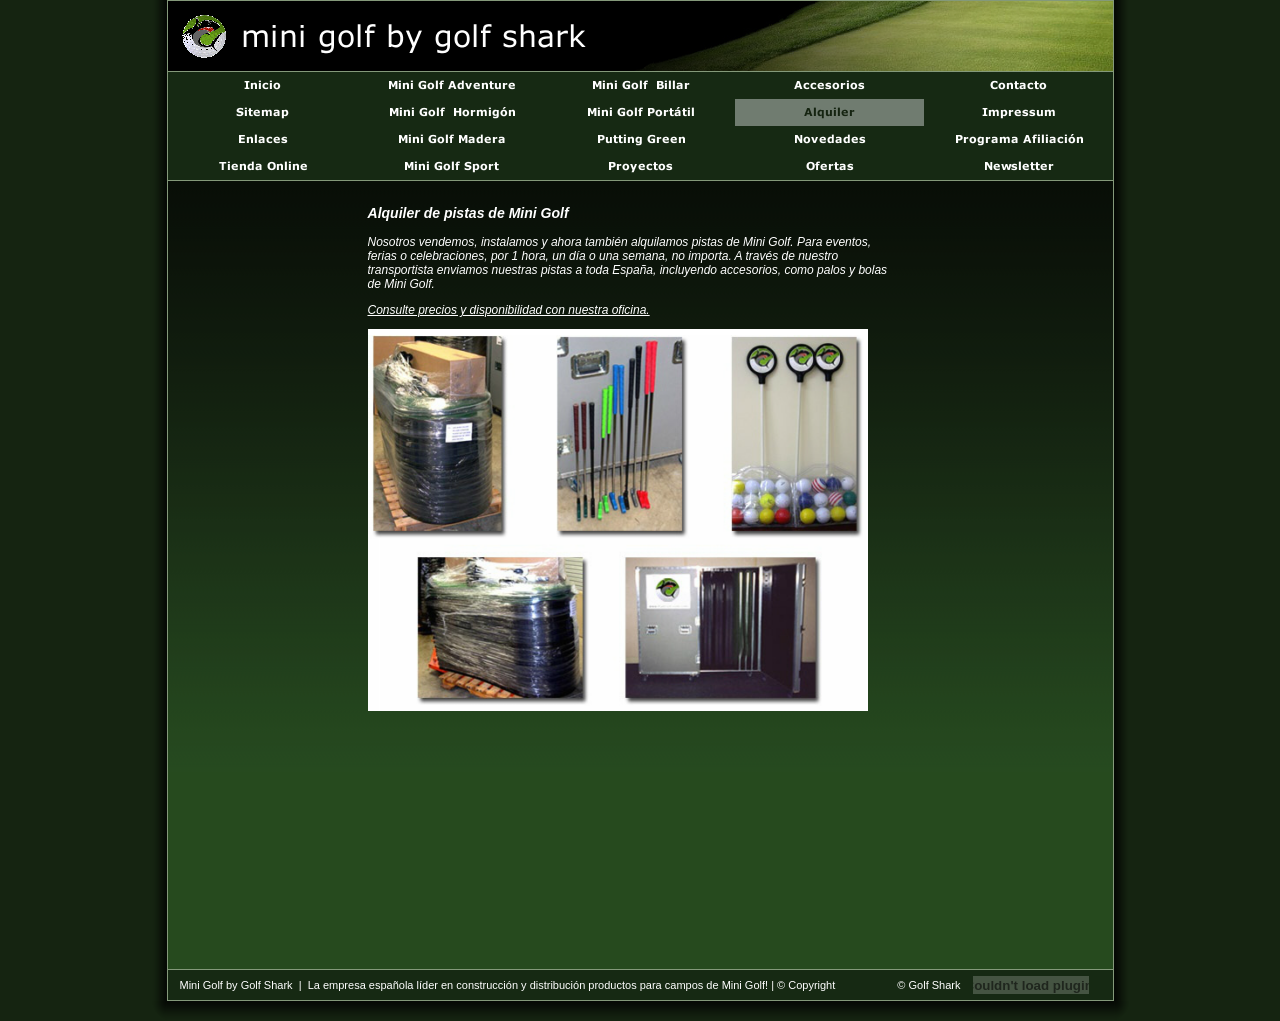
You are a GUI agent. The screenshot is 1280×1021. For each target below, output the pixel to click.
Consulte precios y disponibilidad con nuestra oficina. (509, 310)
